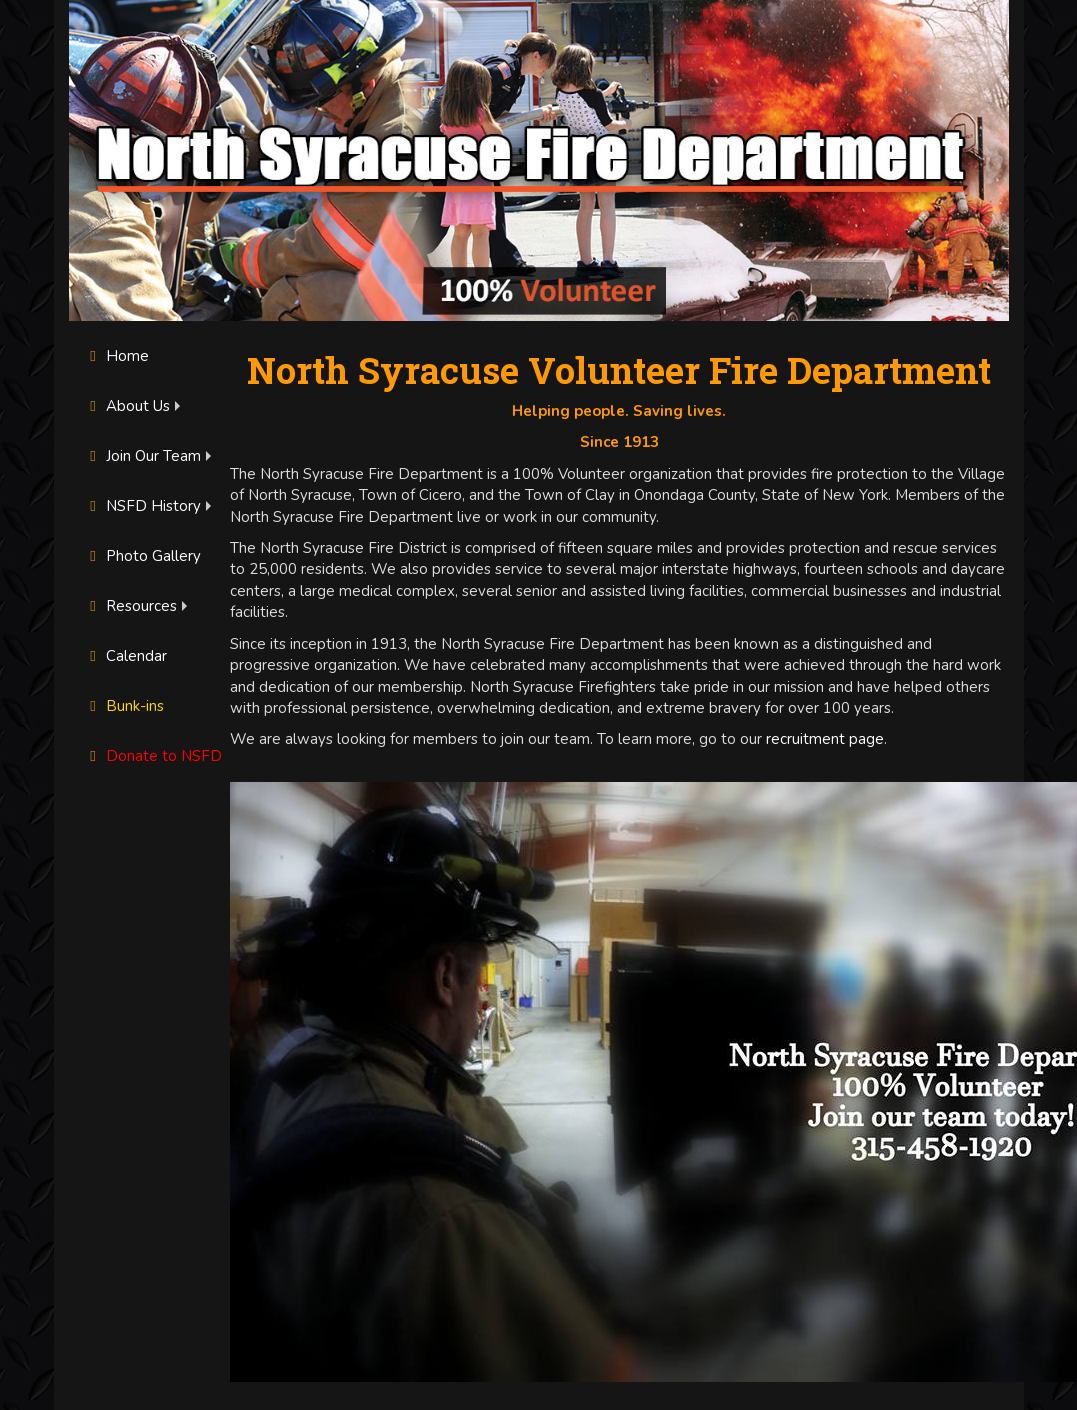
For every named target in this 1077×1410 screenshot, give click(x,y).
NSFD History (143, 506)
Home (117, 356)
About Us (127, 406)
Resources (131, 606)
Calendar (126, 656)
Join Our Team (143, 456)
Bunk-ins (124, 706)
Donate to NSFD (153, 756)
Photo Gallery (143, 556)
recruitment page (825, 739)
